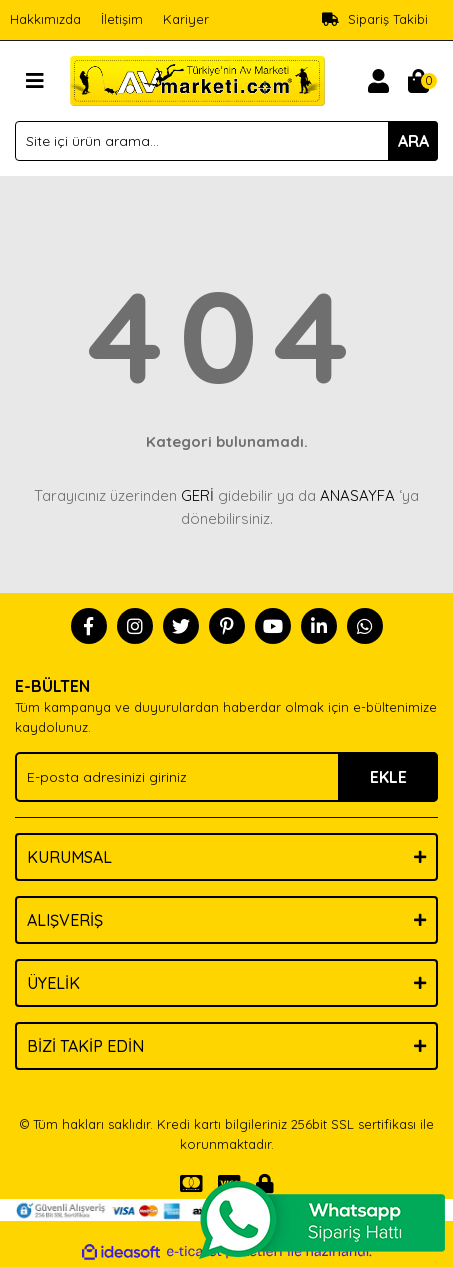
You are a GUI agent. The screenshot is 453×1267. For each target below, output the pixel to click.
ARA (413, 141)
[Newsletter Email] (226, 777)
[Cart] (418, 81)
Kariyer (186, 19)
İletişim (122, 19)
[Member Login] (378, 81)
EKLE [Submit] (388, 777)
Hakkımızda (45, 19)
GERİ (197, 495)
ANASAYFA (357, 495)
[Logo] (197, 79)
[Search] (226, 141)
